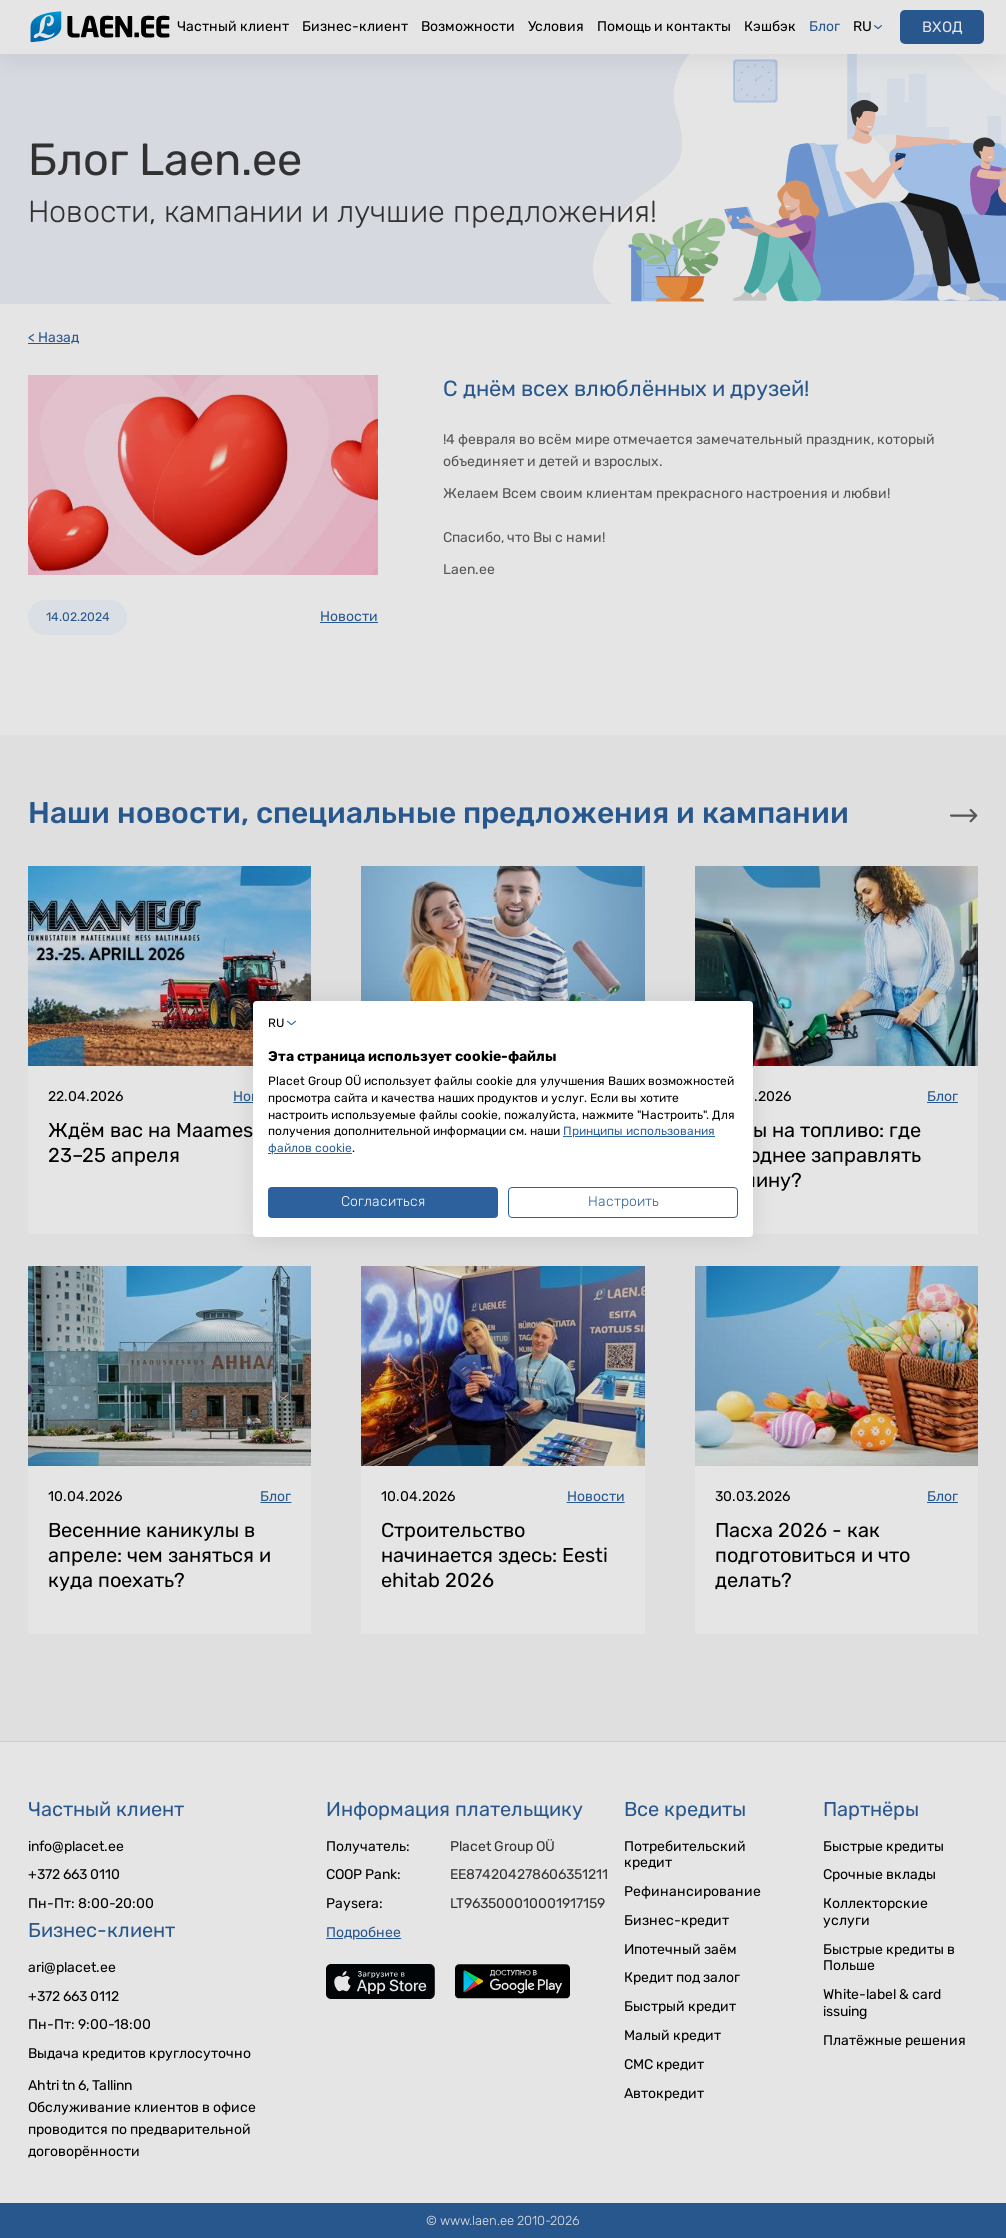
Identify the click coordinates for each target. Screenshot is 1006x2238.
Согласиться (383, 1201)
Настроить (623, 1201)
